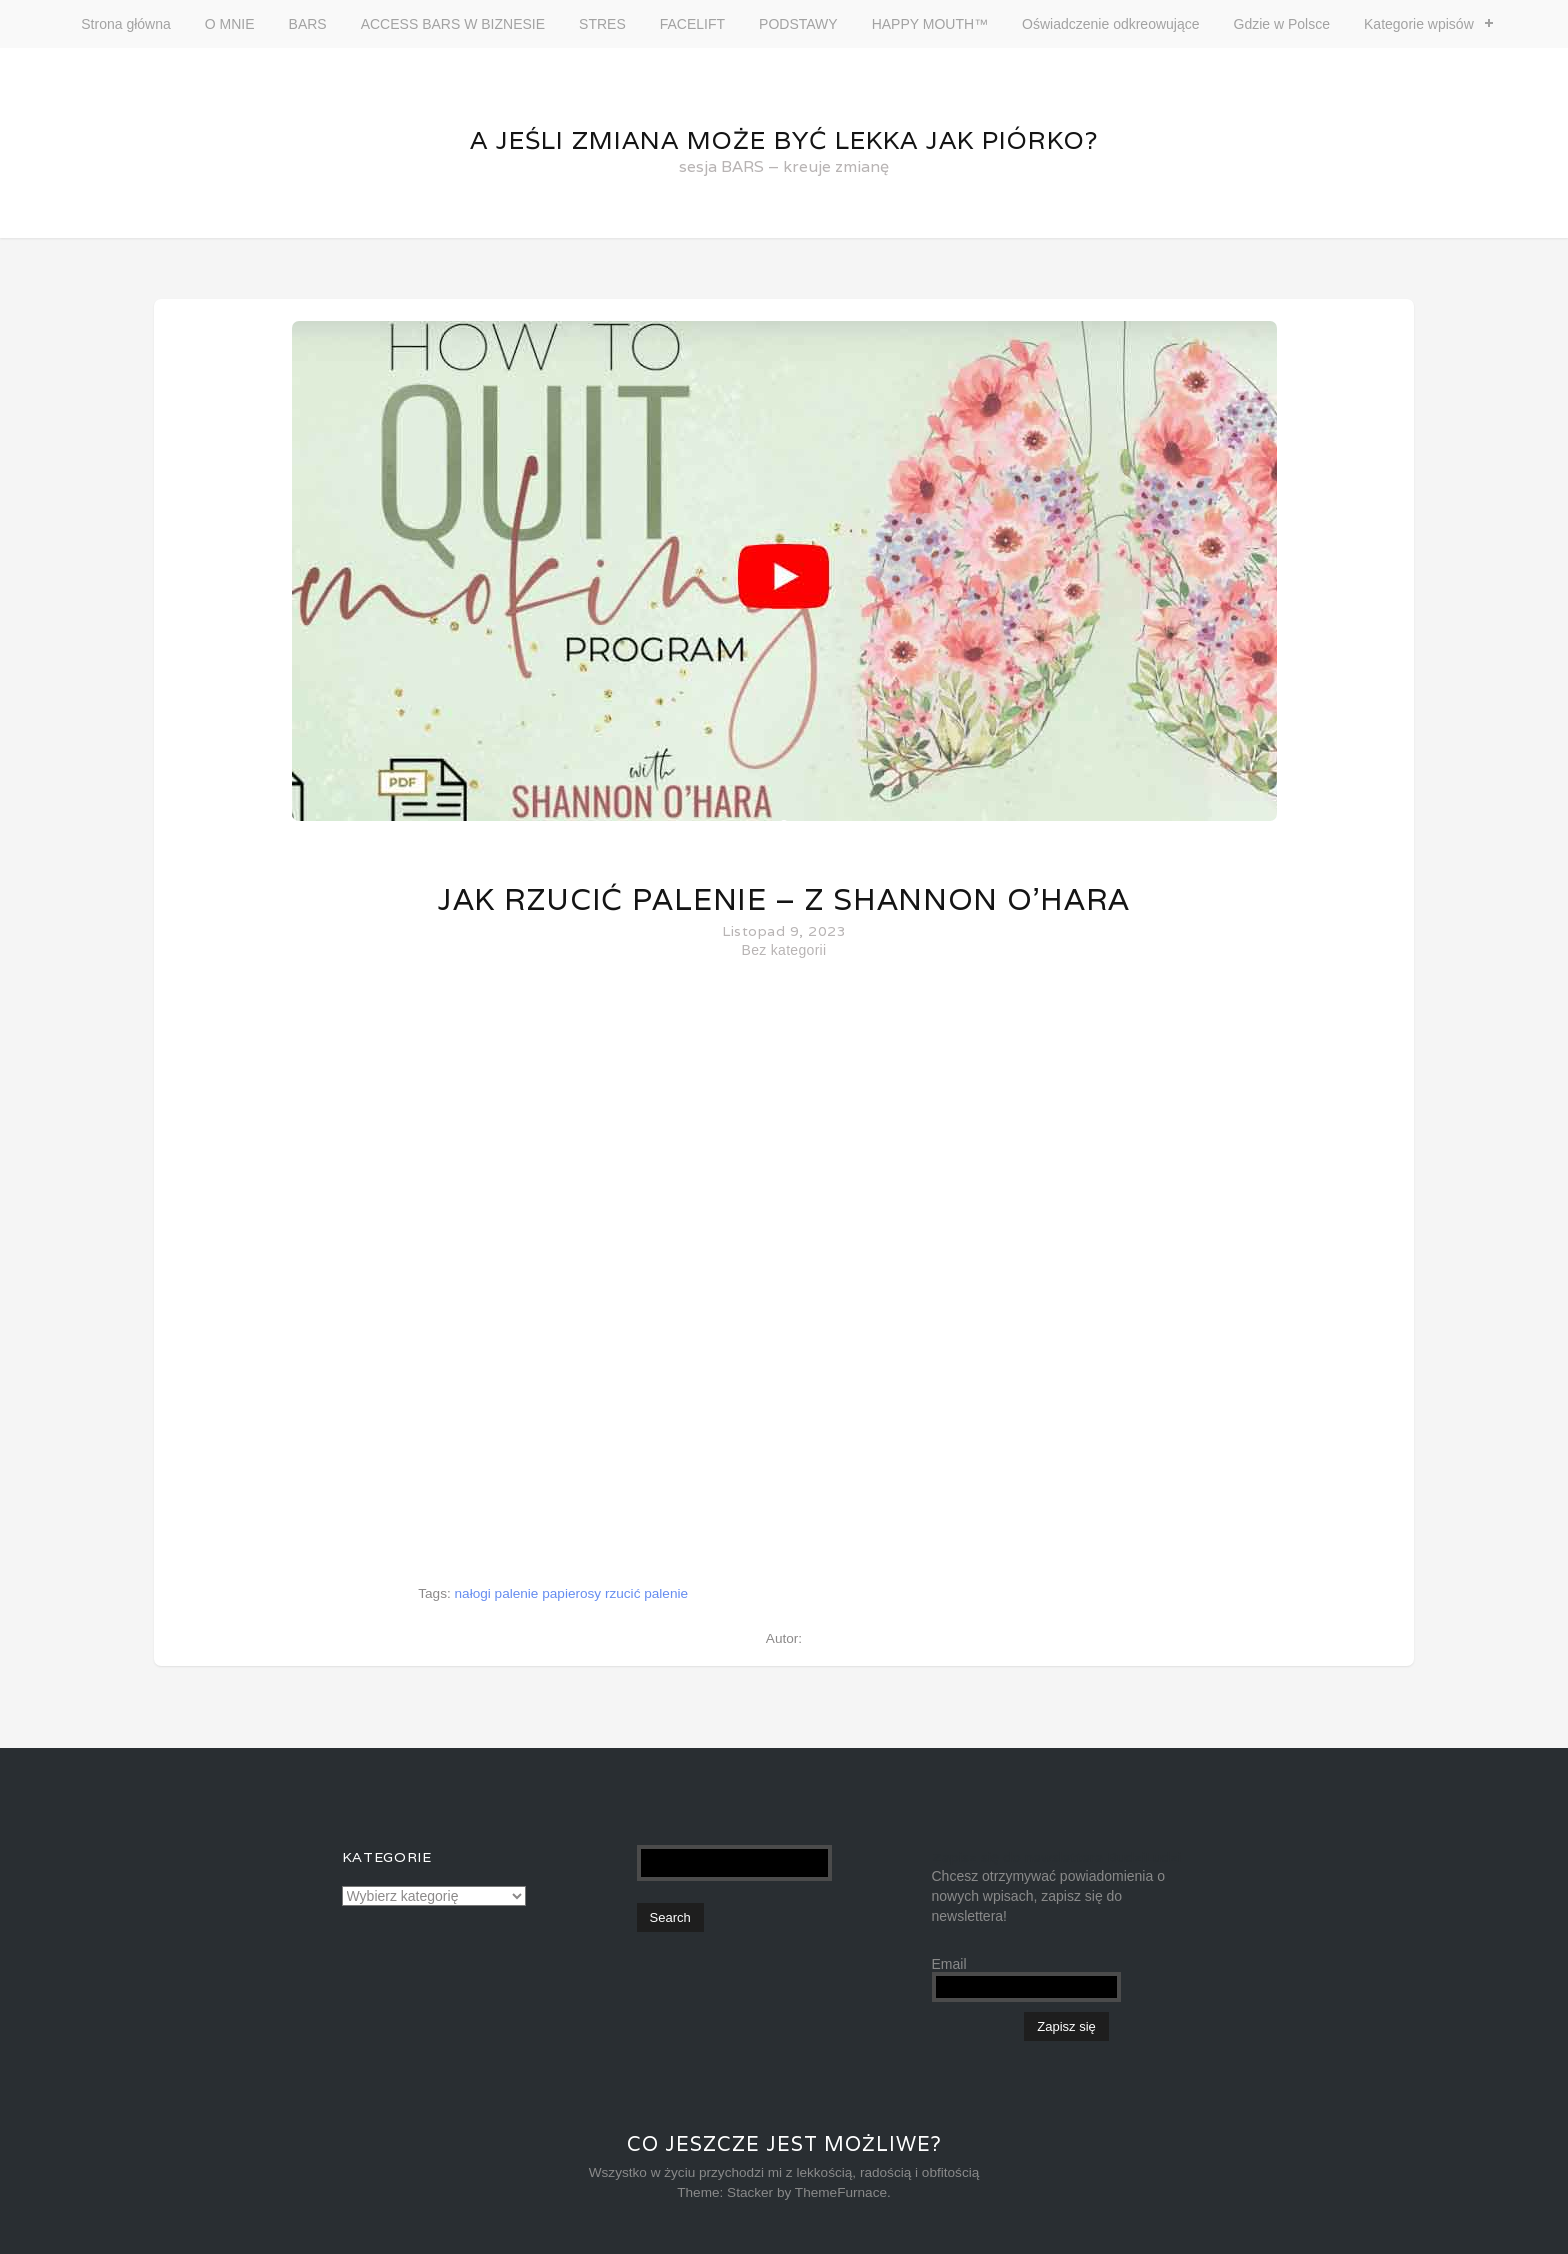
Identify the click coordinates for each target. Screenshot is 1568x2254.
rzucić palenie (646, 1593)
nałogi (473, 1593)
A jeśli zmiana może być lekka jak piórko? (784, 140)
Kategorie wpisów (1419, 24)
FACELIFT (692, 24)
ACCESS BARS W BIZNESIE (453, 24)
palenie (517, 1593)
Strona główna (126, 24)
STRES (602, 24)
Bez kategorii (784, 950)
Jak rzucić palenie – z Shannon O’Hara (784, 899)
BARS (308, 24)
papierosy (571, 1593)
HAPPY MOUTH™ (930, 24)
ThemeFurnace (841, 2192)
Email (949, 1964)
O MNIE (230, 24)
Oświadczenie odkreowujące (1110, 24)
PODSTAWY (798, 24)
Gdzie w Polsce (1282, 24)
